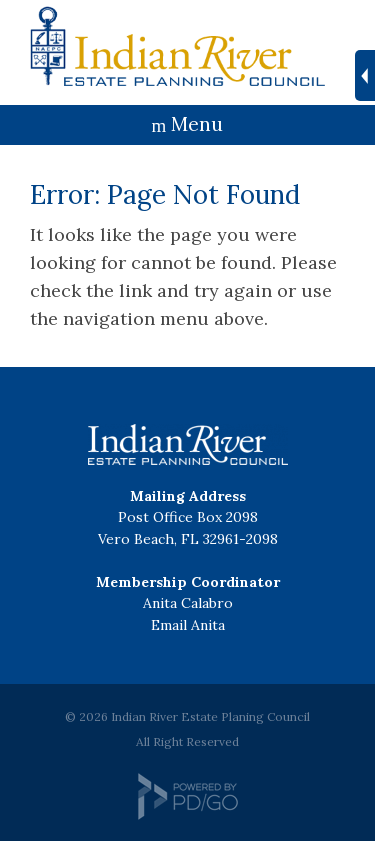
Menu (197, 124)
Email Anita (188, 625)
